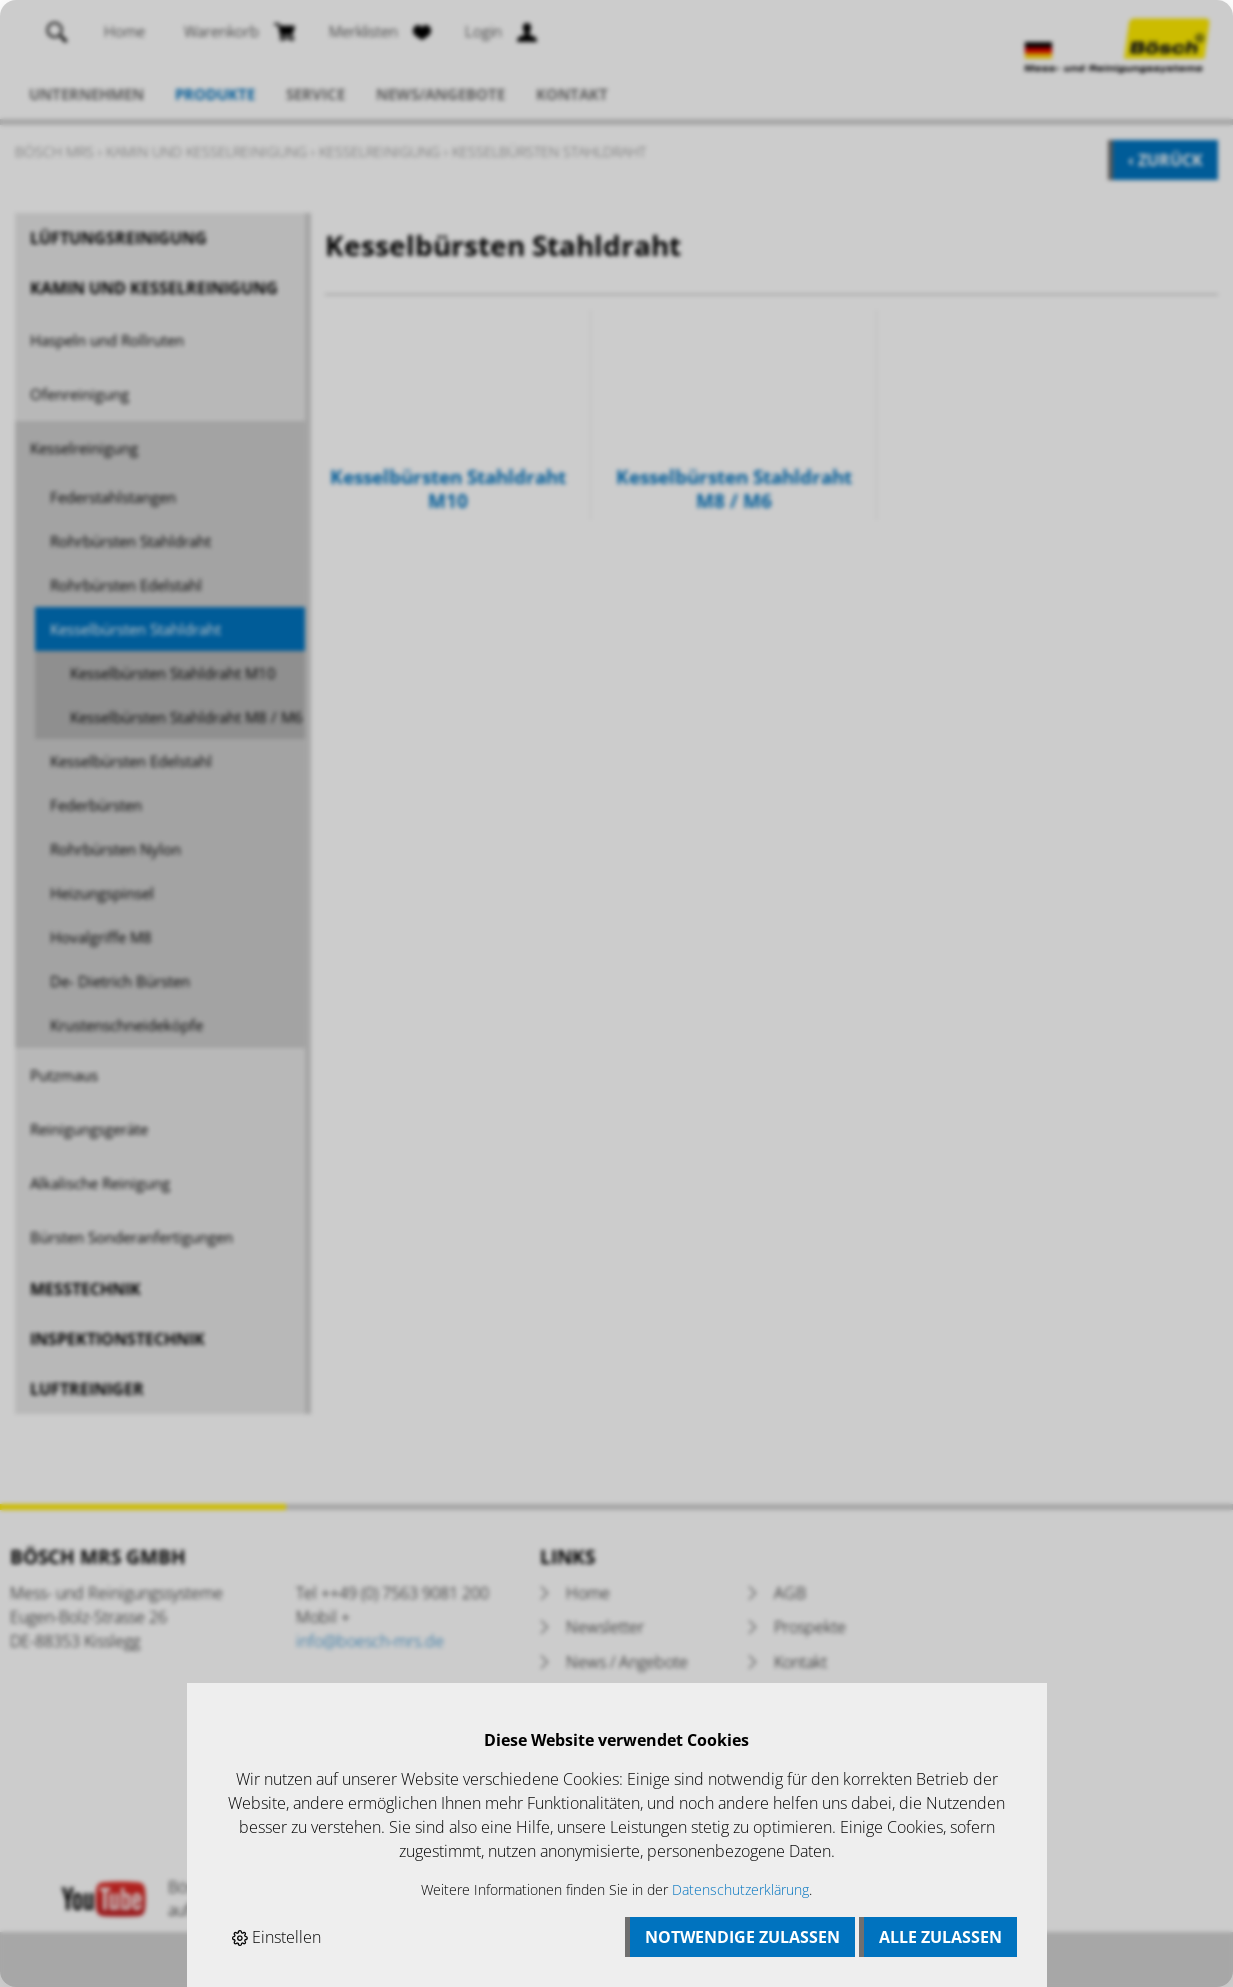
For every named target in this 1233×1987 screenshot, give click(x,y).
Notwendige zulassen (742, 1937)
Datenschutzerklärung (740, 1889)
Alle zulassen (940, 1937)
